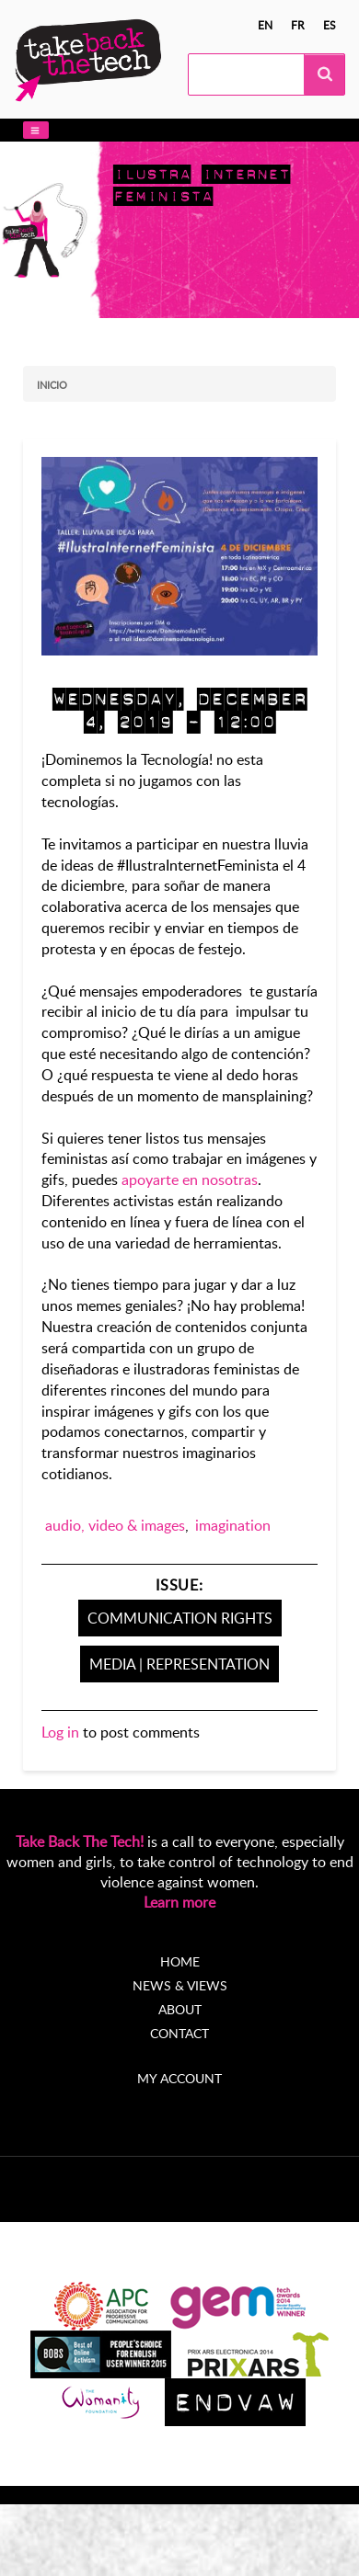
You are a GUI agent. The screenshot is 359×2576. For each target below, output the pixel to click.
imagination (233, 1525)
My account (179, 2078)
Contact (179, 2033)
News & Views (180, 1985)
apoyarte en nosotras (190, 1179)
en (265, 24)
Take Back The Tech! (80, 1841)
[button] (36, 130)
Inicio (52, 385)
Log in (60, 1732)
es (329, 24)
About (180, 2009)
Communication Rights (179, 1618)
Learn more (179, 1902)
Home (180, 1961)
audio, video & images (115, 1525)
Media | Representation (179, 1664)
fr (298, 24)
